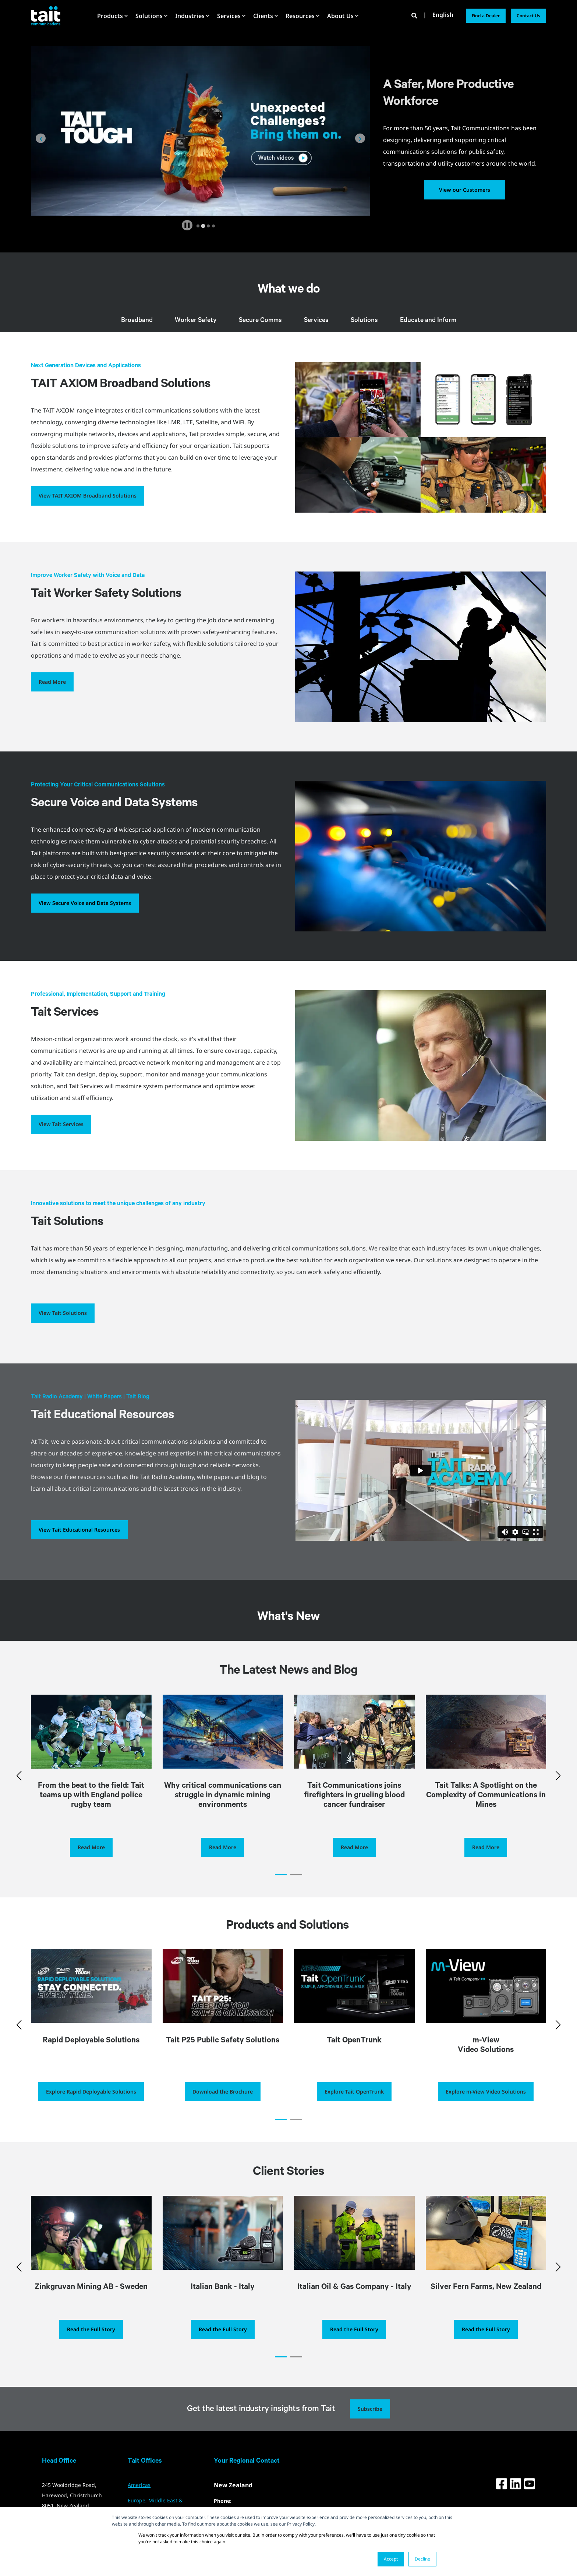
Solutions (364, 321)
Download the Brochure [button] (222, 2091)
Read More (52, 681)
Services (316, 321)
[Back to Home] (45, 15)
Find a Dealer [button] (486, 16)
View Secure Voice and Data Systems (85, 902)
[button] (281, 1874)
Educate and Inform (428, 321)
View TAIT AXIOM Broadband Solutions (88, 495)
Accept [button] (391, 2559)
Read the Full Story (91, 2329)
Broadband (137, 321)
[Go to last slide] (41, 138)
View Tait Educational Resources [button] (79, 1529)
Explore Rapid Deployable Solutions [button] (91, 2091)
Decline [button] (422, 2559)
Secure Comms (260, 321)
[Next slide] (360, 138)
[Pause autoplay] (187, 225)
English (442, 15)
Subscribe (370, 2408)
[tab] (198, 226)
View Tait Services (61, 1124)
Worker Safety (196, 321)
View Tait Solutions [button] (63, 1312)
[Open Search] (415, 15)
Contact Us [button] (528, 16)
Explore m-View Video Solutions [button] (486, 2091)
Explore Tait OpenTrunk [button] (354, 2091)
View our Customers (464, 189)
